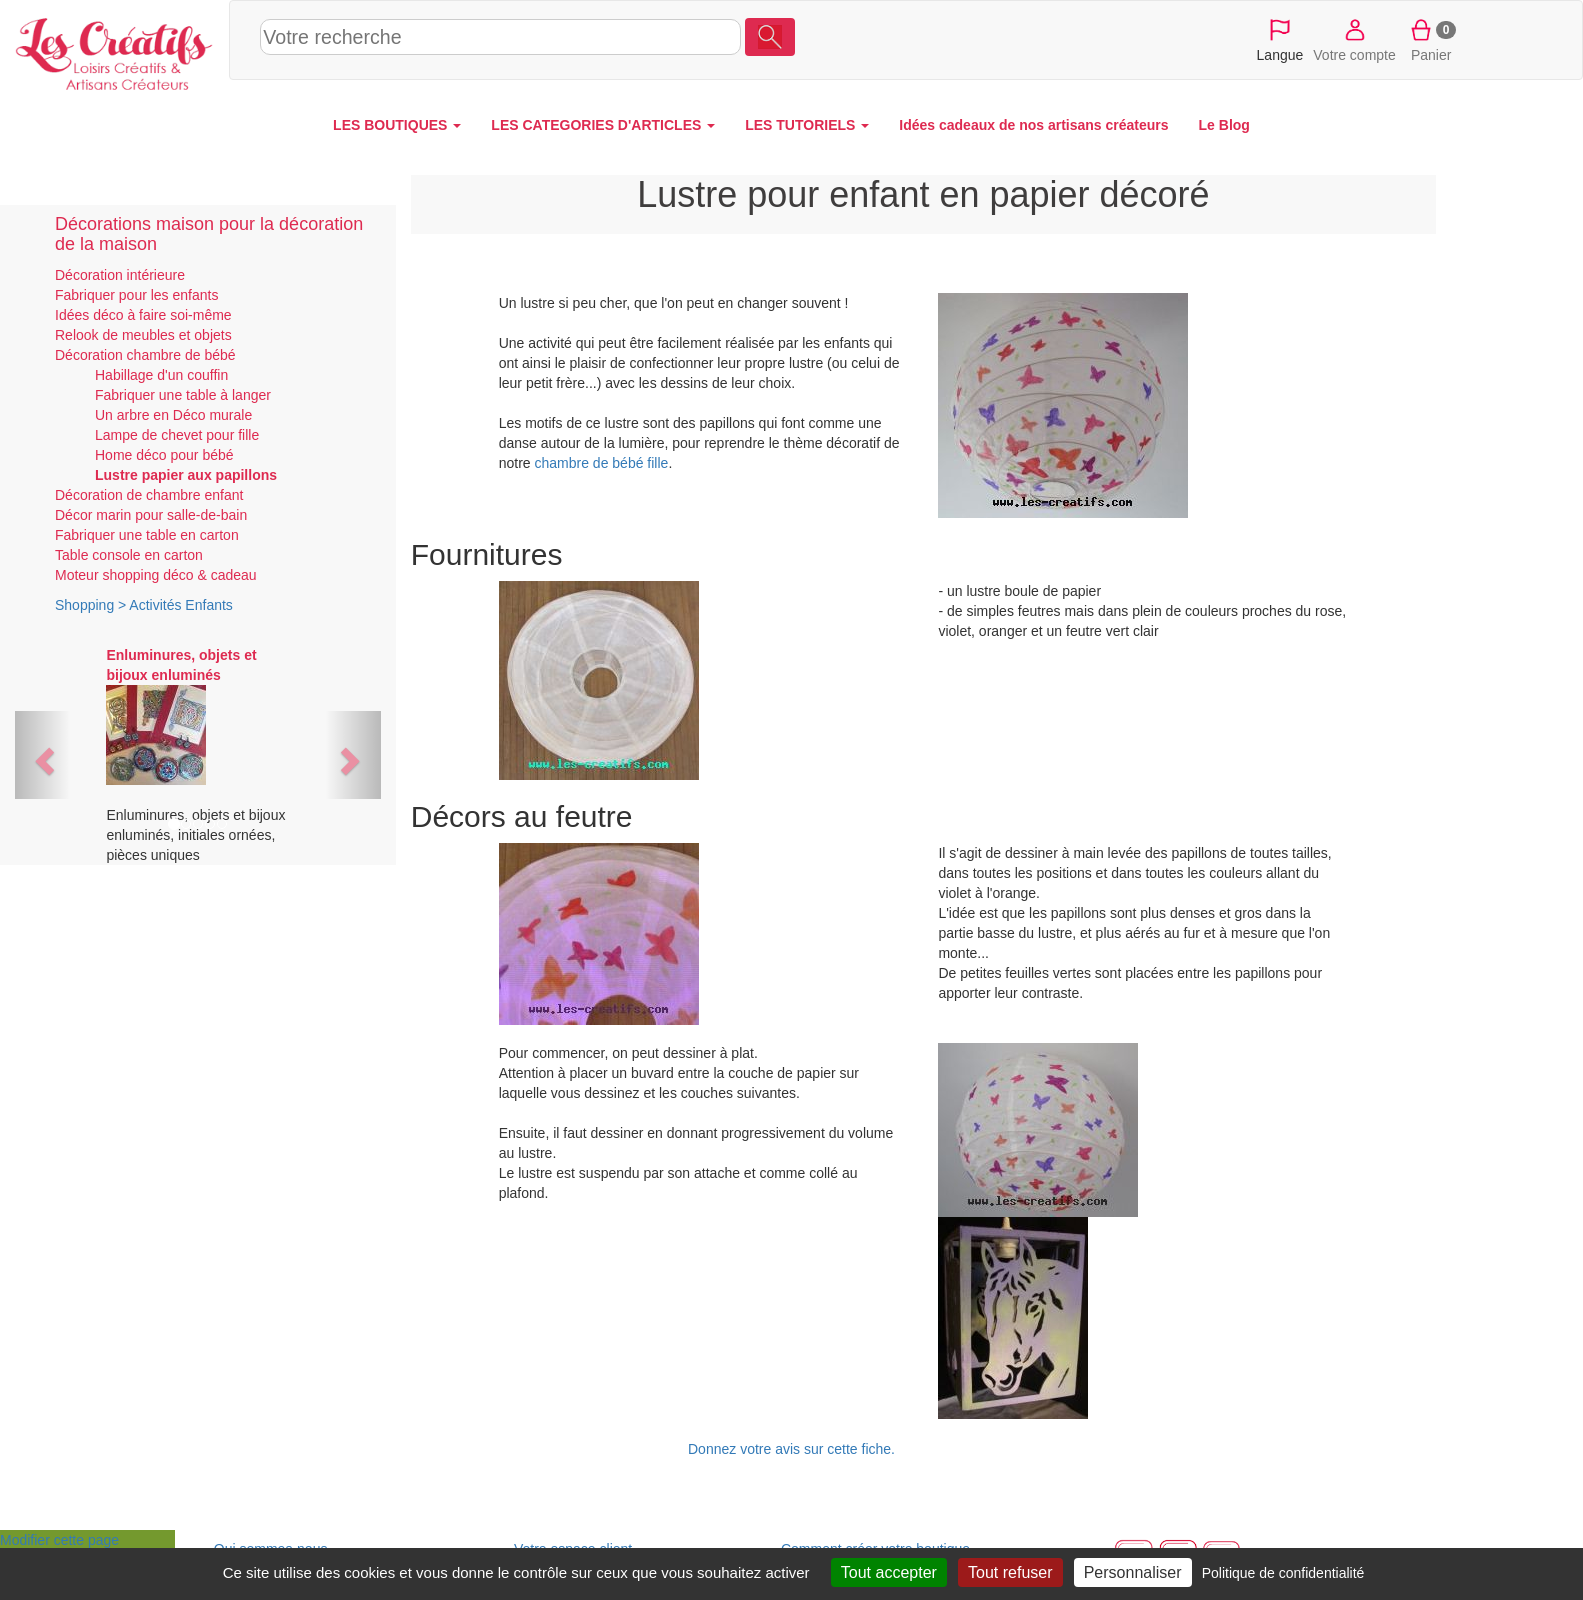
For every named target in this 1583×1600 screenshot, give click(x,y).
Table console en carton (129, 555)
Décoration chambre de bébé (145, 355)
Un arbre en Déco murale (173, 415)
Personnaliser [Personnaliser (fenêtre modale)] (1133, 1572)
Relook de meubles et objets (143, 335)
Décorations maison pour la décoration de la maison (209, 234)
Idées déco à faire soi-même (143, 315)
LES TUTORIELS (807, 125)
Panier (1431, 39)
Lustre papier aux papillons (186, 475)
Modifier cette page (59, 1540)
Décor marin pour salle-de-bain (151, 515)
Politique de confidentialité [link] (1283, 1573)
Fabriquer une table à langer (183, 395)
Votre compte (1354, 39)
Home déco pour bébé (164, 455)
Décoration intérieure (120, 275)
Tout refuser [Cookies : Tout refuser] (1010, 1572)
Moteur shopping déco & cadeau (156, 575)
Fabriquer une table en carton (147, 535)
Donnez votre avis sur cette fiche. (791, 1449)
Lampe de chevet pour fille (177, 435)
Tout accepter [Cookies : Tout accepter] (889, 1572)
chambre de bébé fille (602, 463)
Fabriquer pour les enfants (136, 295)
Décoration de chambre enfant (149, 495)
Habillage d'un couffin (161, 375)
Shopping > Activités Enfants (144, 605)
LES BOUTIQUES (397, 125)
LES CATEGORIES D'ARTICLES (603, 125)
